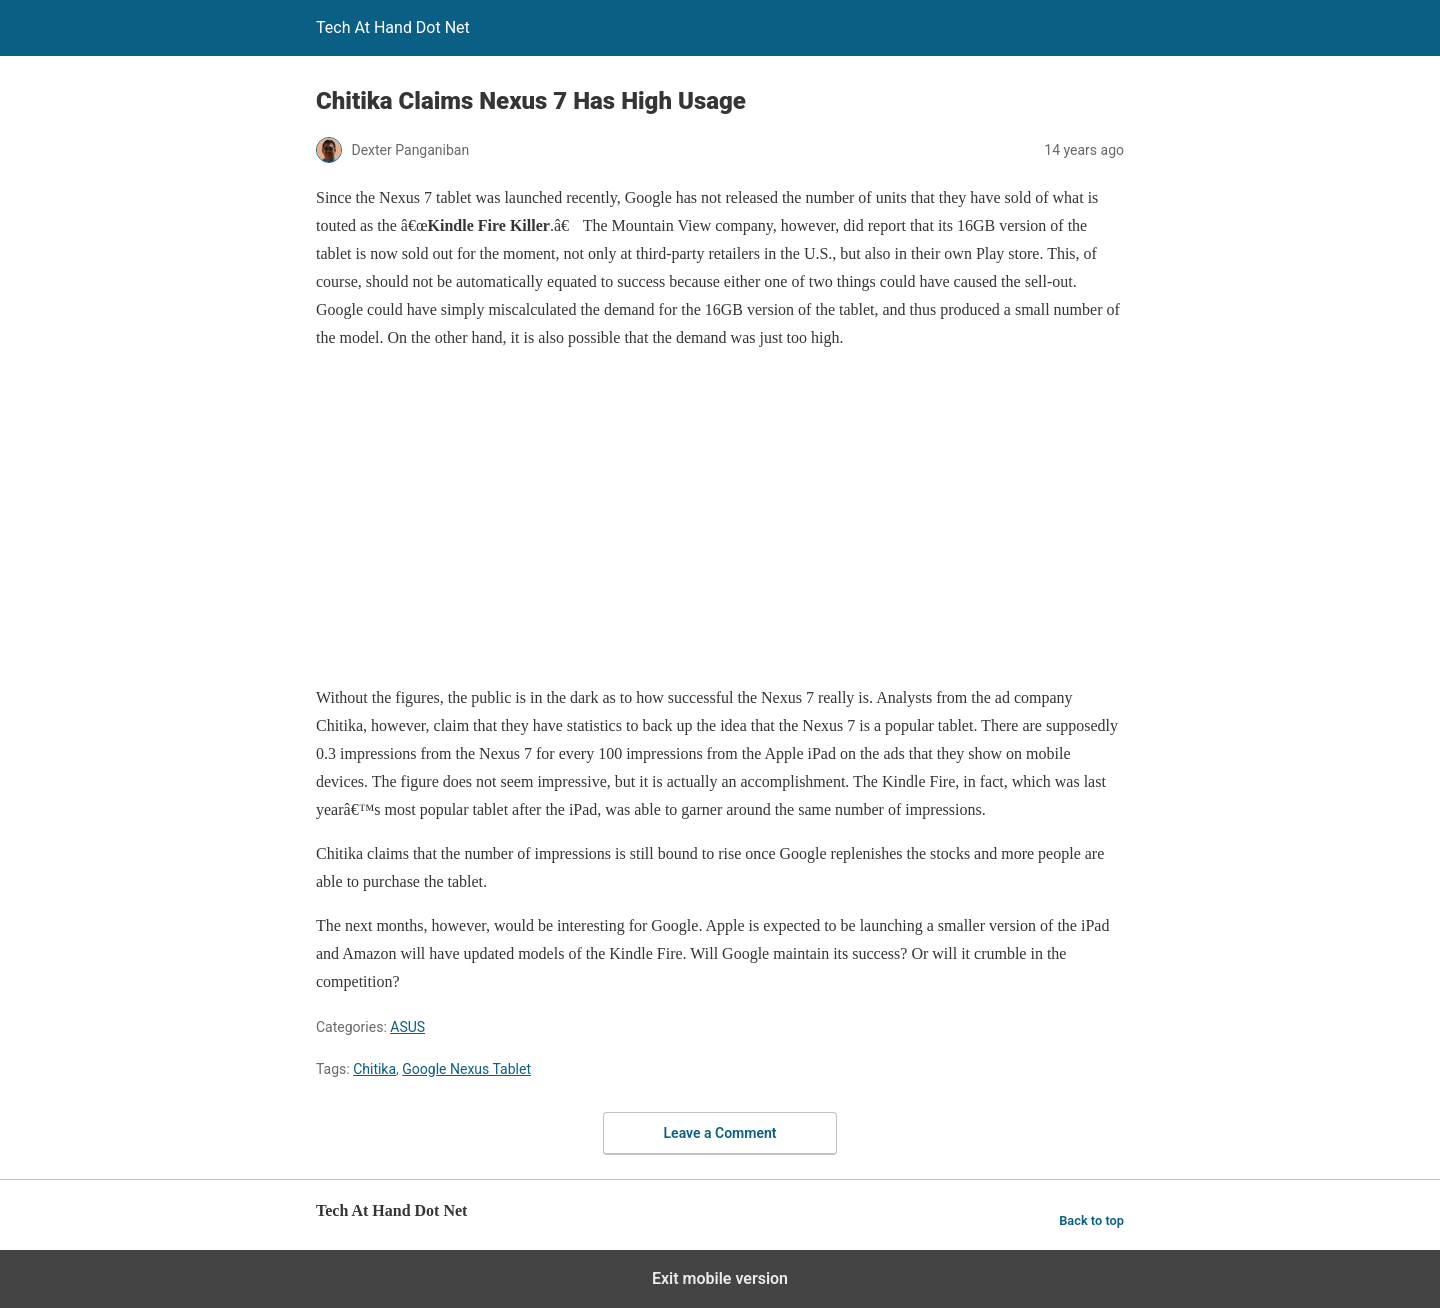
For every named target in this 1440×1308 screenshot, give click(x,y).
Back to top (1091, 1220)
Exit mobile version (720, 1278)
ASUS (407, 1027)
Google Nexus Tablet (466, 1069)
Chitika (374, 1069)
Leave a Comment (720, 1133)
